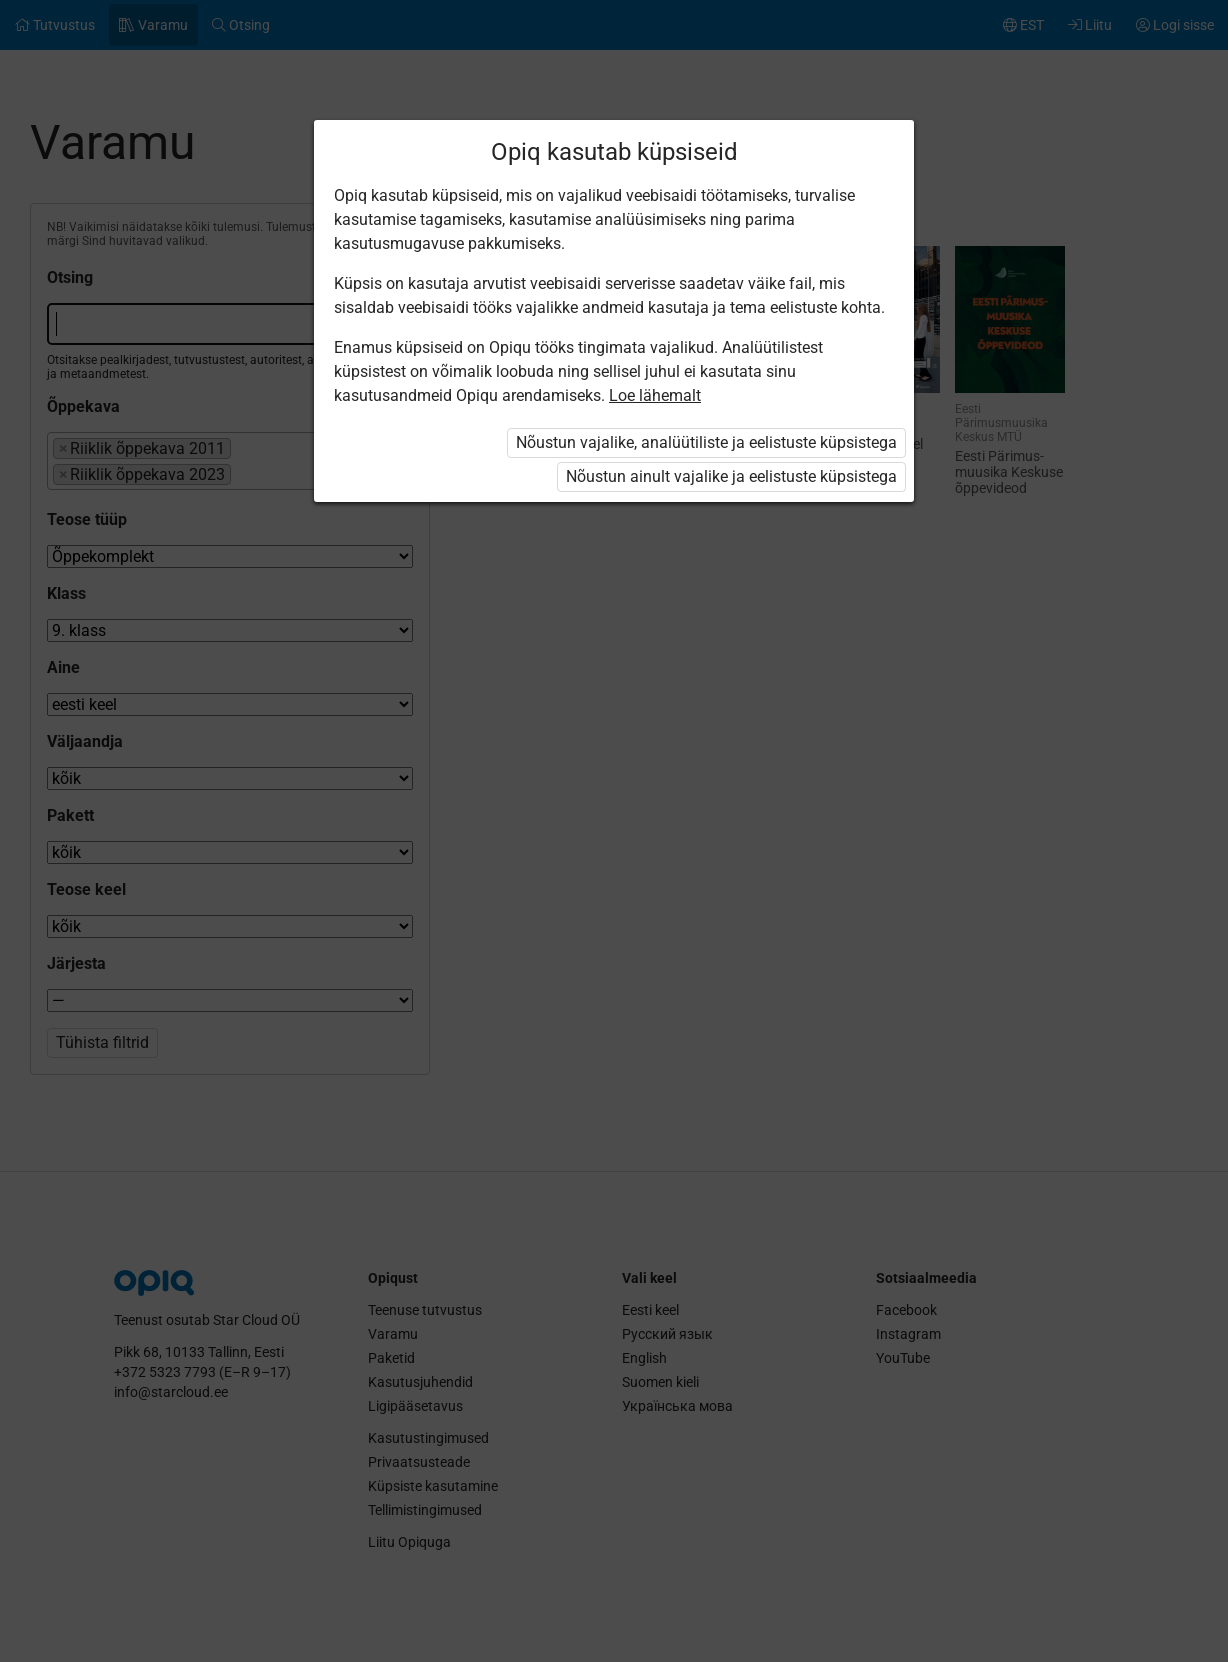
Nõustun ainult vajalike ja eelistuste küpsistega (731, 476)
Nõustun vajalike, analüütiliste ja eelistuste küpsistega (706, 442)
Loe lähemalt (655, 395)
